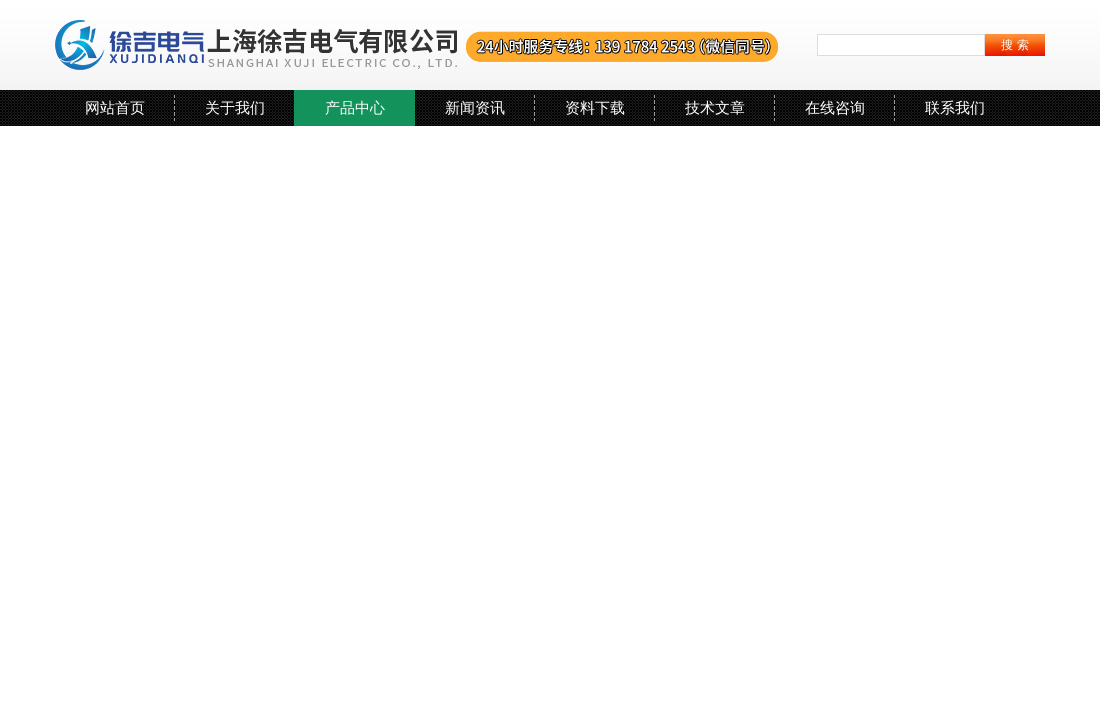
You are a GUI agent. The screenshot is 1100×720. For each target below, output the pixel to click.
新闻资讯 (475, 107)
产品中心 (355, 107)
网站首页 (115, 107)
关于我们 (235, 107)
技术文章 (715, 107)
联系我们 (955, 107)
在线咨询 (835, 107)
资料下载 (595, 107)
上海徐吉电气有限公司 (417, 45)
